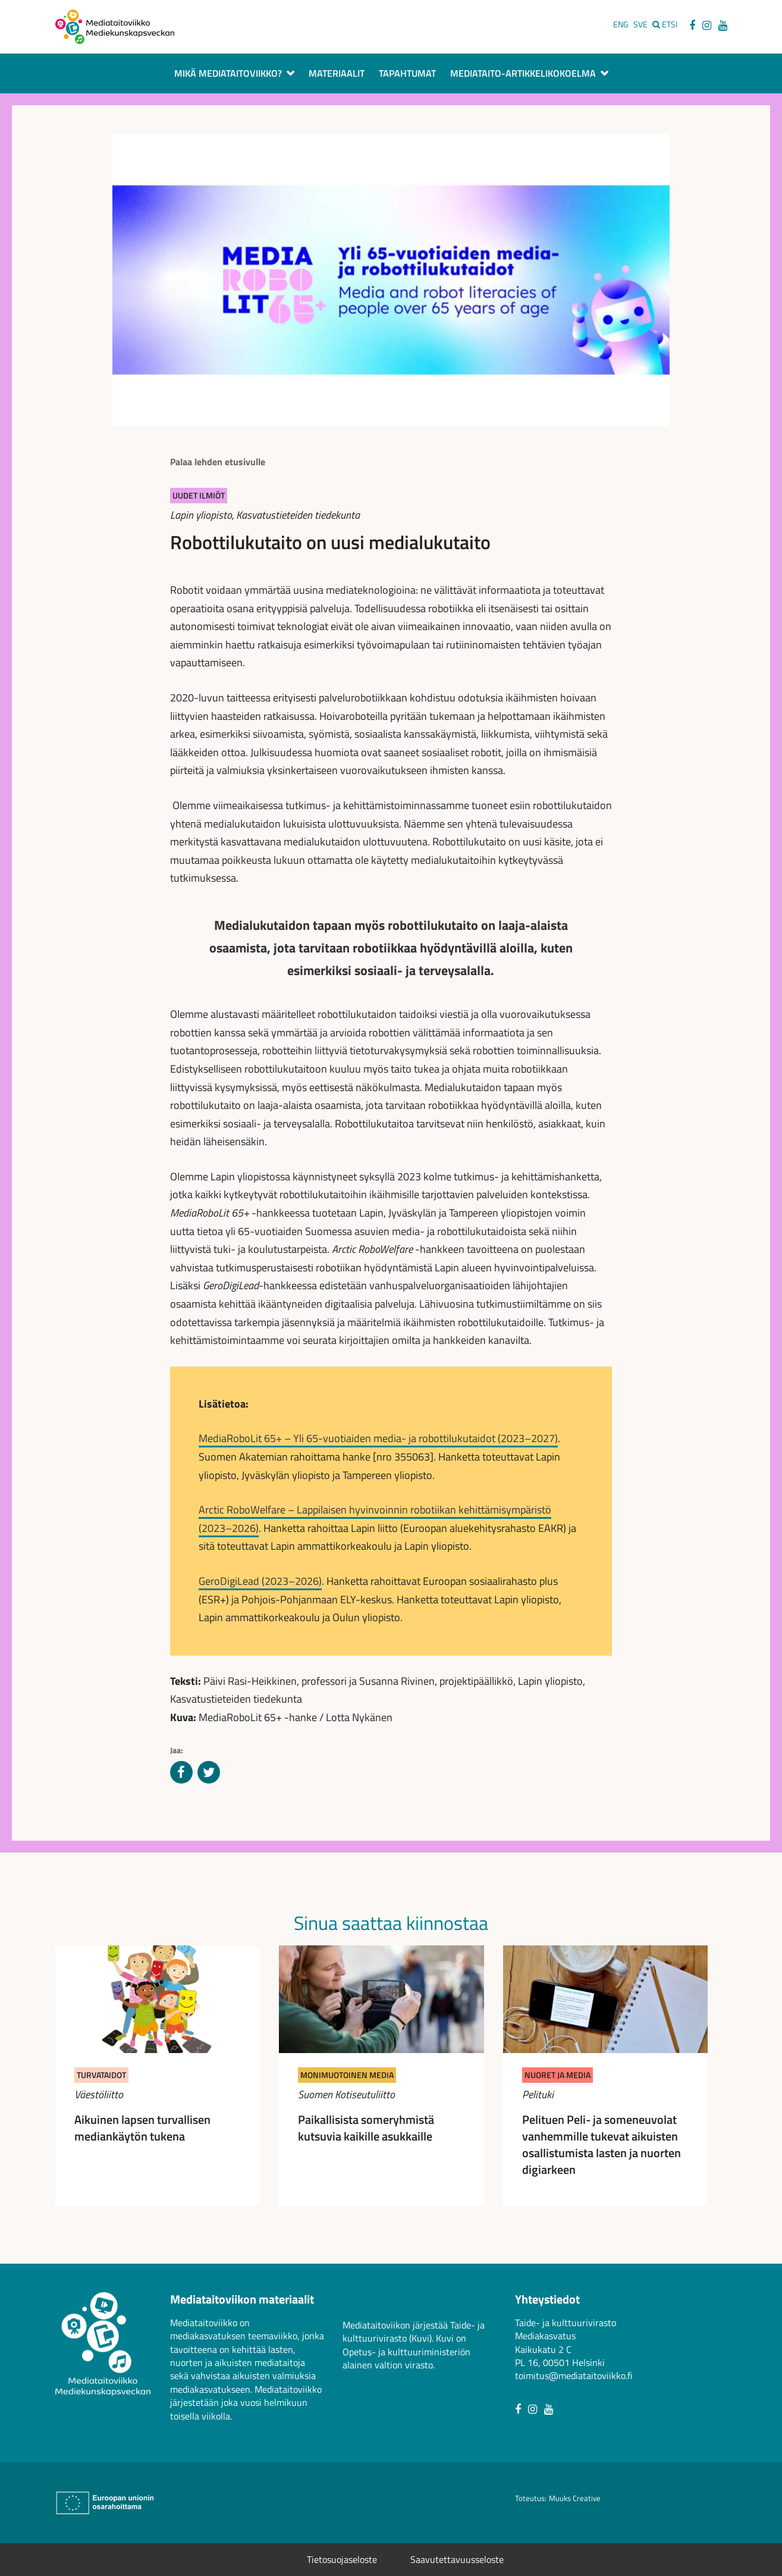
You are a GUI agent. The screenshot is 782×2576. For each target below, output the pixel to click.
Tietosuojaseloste (342, 2559)
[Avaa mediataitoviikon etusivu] (114, 25)
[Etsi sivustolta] (665, 24)
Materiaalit (337, 74)
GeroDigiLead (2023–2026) (260, 1581)
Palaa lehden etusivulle (217, 462)
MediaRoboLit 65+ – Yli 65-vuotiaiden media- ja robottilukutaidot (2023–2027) (378, 1438)
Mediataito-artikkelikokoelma (523, 74)
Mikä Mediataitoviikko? (228, 74)
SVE (640, 24)
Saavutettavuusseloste (457, 2559)
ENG (621, 24)
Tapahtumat (407, 74)
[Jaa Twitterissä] (208, 1773)
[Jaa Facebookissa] (181, 1773)
